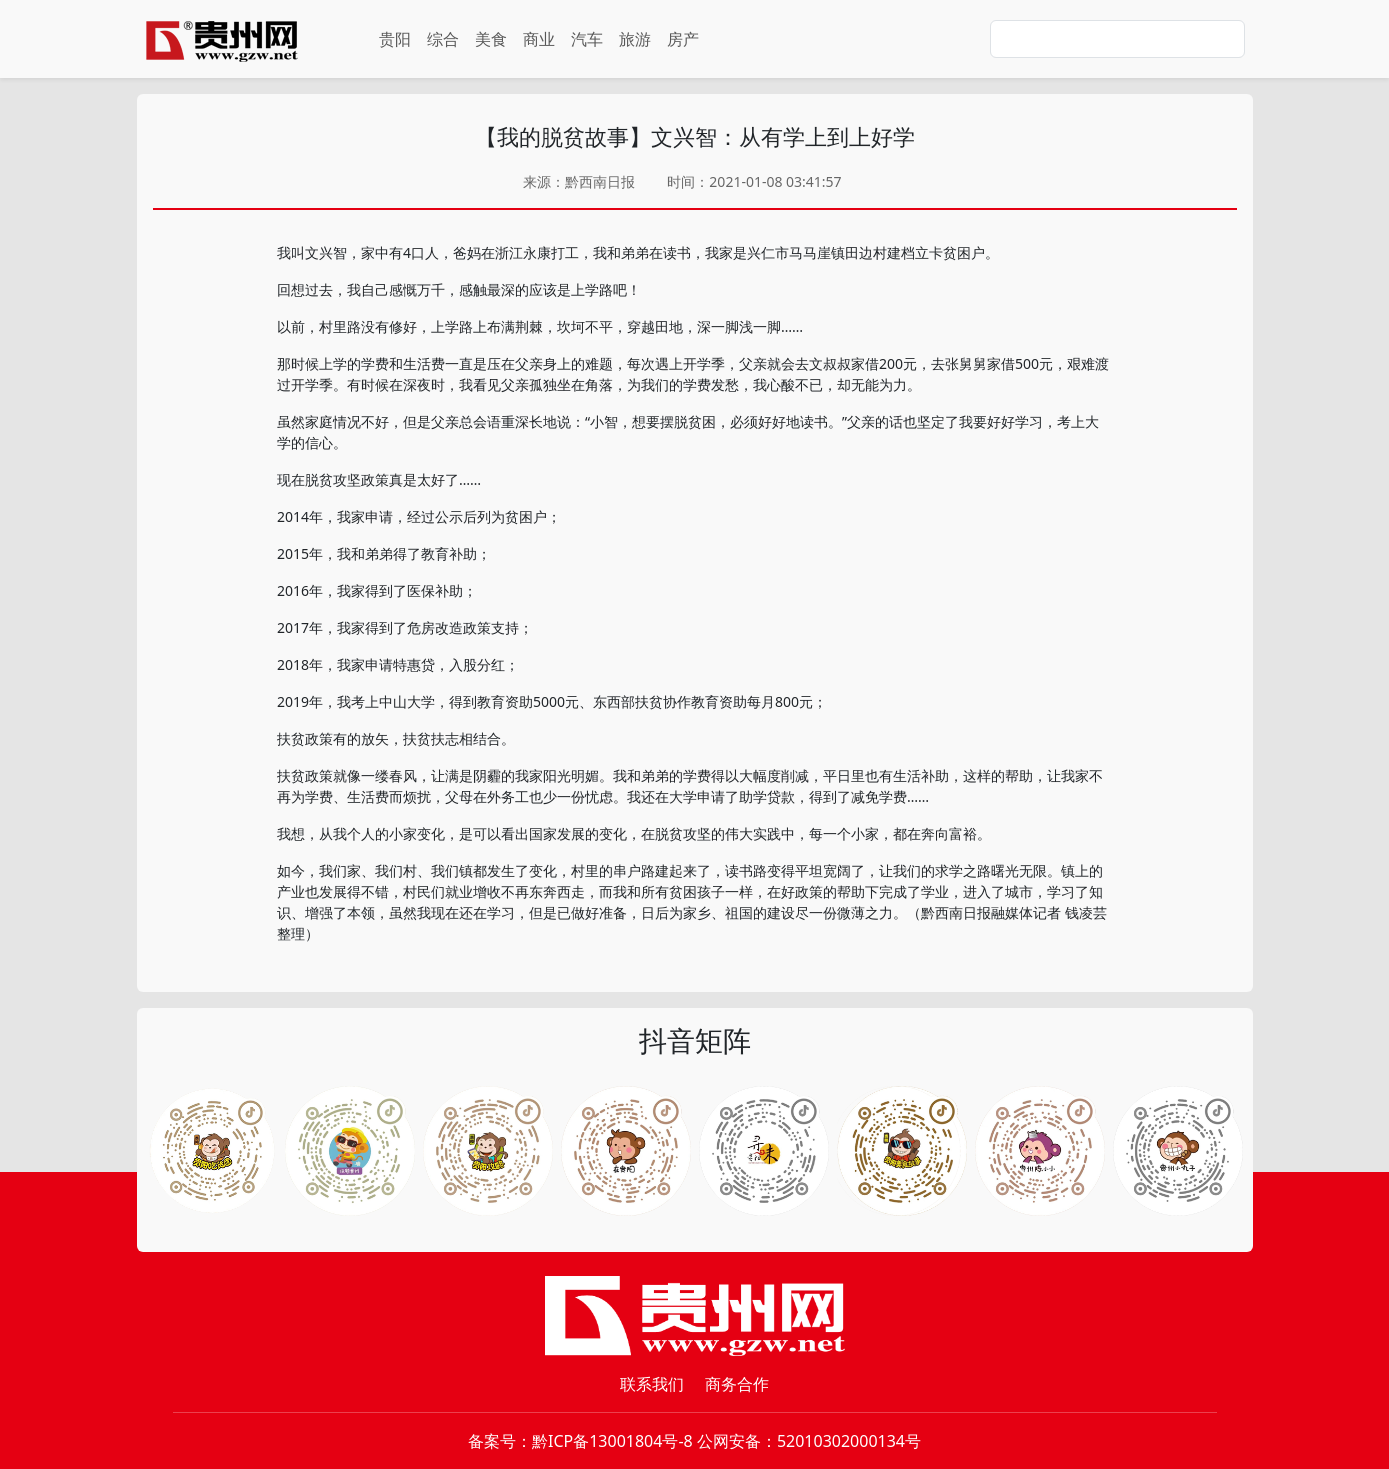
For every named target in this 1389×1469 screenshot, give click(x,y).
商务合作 (737, 1384)
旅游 (635, 39)
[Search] (1117, 39)
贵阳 (395, 39)
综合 (443, 39)
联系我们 (652, 1384)
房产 (683, 39)
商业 (539, 39)
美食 (491, 39)
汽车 (587, 39)
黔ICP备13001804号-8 (612, 1441)
